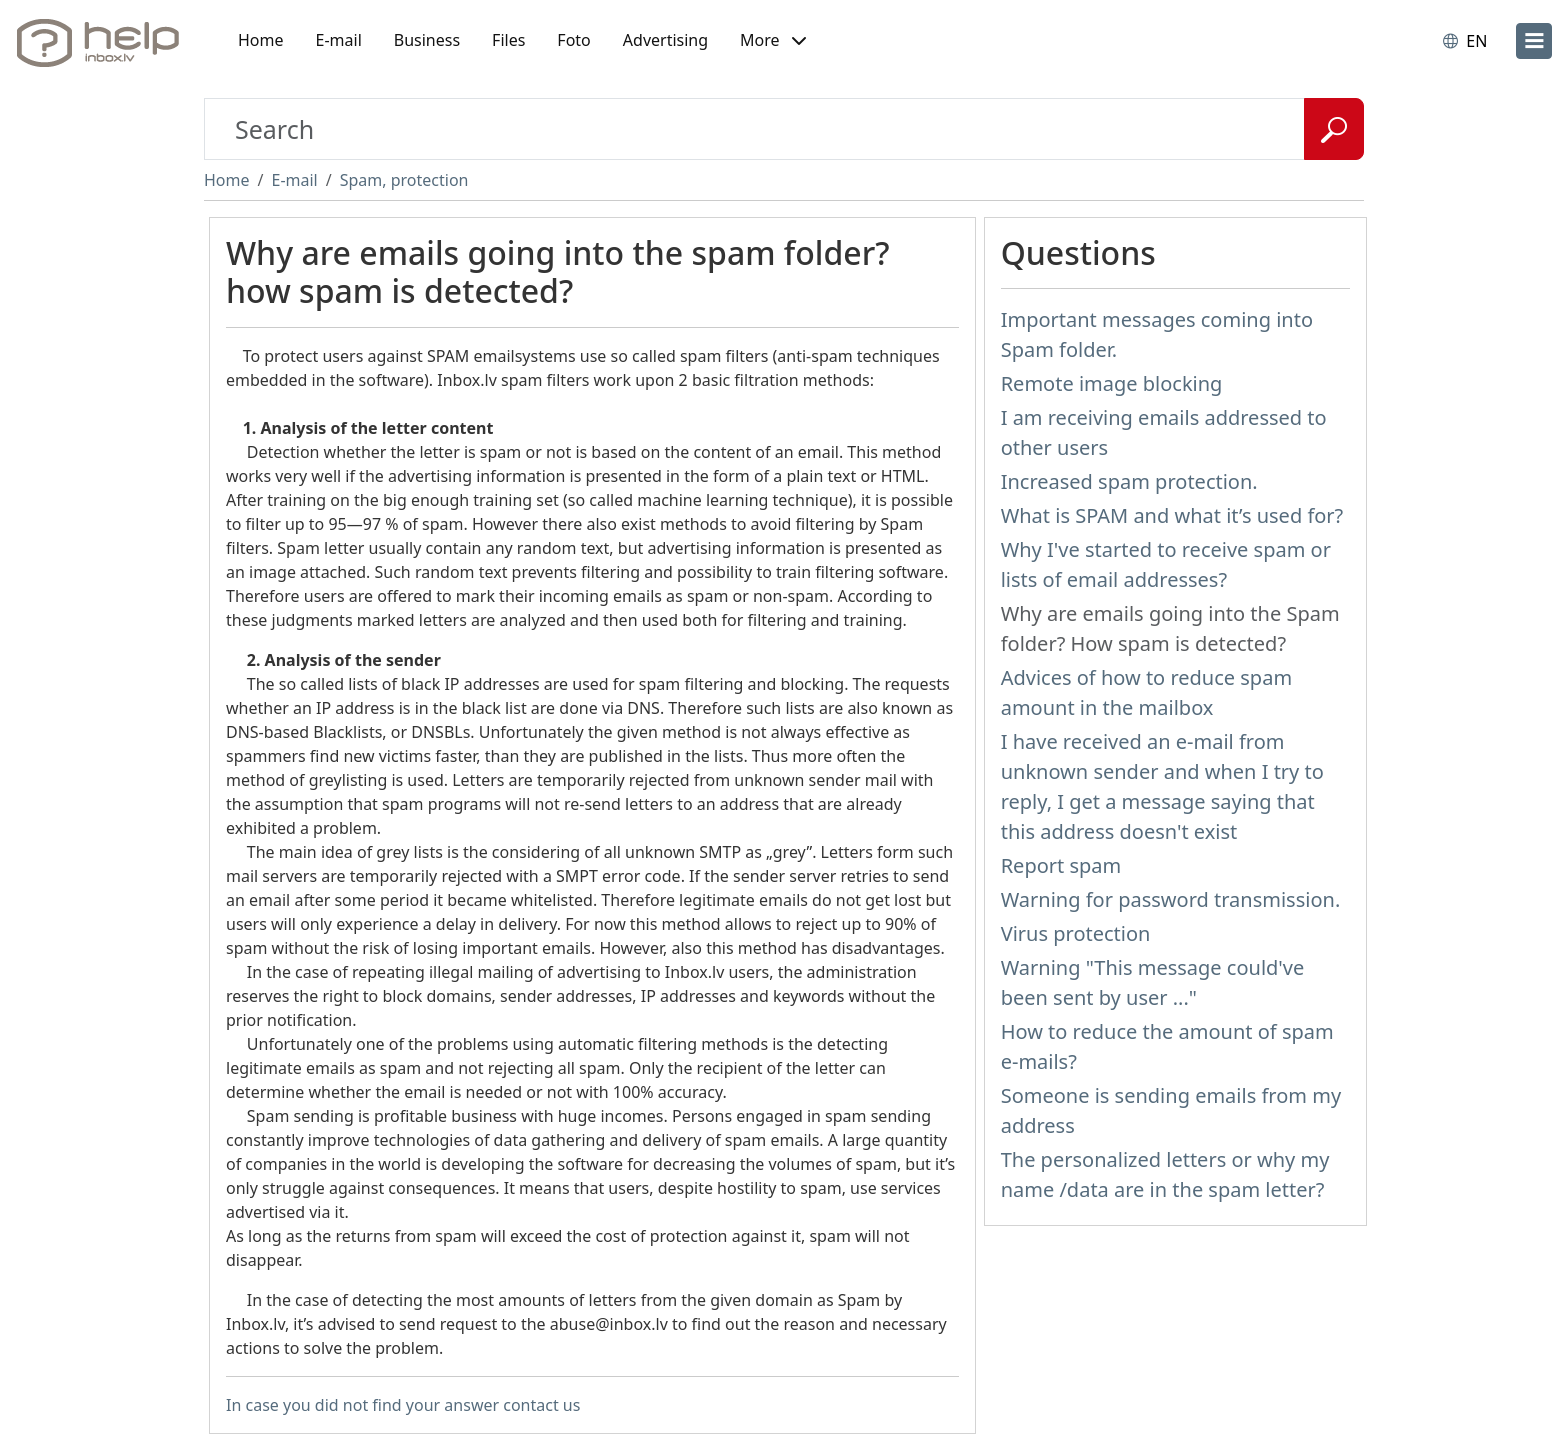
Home (261, 40)
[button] (773, 41)
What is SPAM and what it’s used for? (1172, 515)
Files (508, 40)
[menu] (1534, 41)
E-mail (339, 40)
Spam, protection (404, 180)
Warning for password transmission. (1171, 899)
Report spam (1061, 865)
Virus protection (1076, 933)
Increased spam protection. (1129, 481)
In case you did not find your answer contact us (403, 1405)
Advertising (665, 40)
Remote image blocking (1112, 383)
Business (427, 40)
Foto (573, 40)
